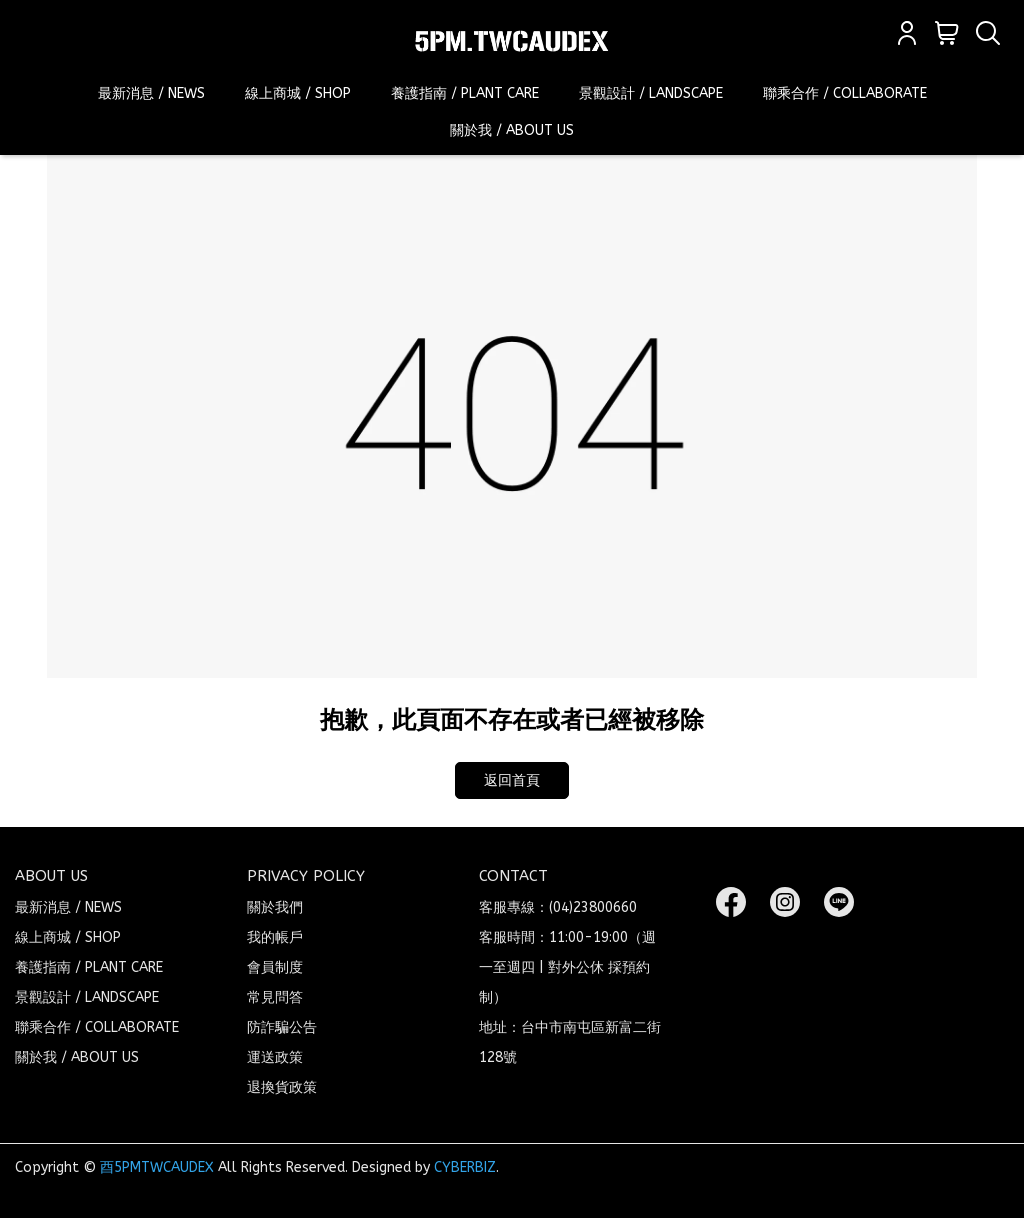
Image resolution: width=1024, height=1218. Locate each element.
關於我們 (275, 907)
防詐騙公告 (282, 1027)
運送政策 (275, 1057)
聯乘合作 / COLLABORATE (845, 93)
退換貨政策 (282, 1087)
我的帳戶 (275, 937)
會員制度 (275, 967)
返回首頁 (512, 780)
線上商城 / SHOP (298, 93)
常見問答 (275, 997)
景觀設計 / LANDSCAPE (651, 93)
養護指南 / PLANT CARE (465, 93)
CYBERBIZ (465, 1167)
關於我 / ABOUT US (512, 130)
